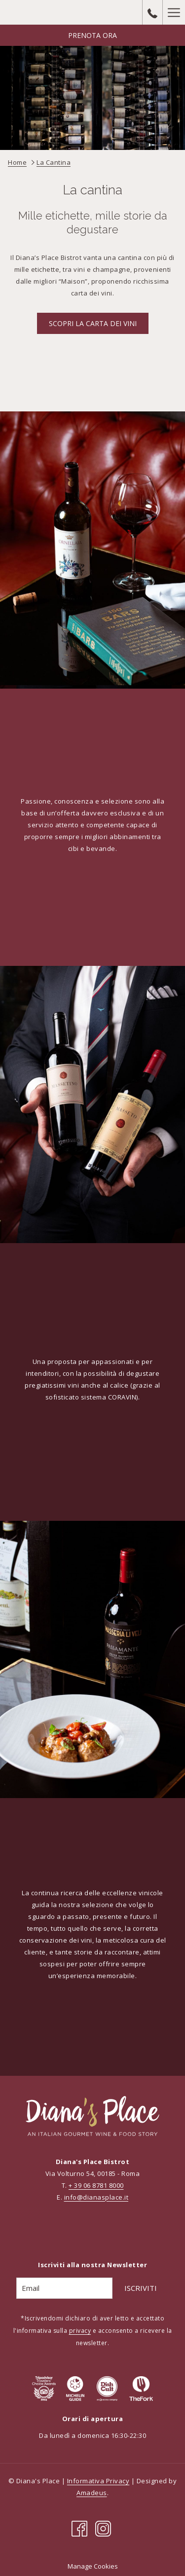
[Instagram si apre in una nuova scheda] (103, 2527)
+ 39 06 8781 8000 (96, 2185)
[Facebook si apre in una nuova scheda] (79, 2527)
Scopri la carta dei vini (93, 323)
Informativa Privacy (98, 2480)
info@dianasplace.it (96, 2197)
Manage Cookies (93, 2566)
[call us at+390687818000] (152, 12)
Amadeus (91, 2492)
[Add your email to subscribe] (64, 2288)
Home (17, 162)
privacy (80, 2330)
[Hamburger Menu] (173, 12)
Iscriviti (140, 2288)
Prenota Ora (92, 35)
